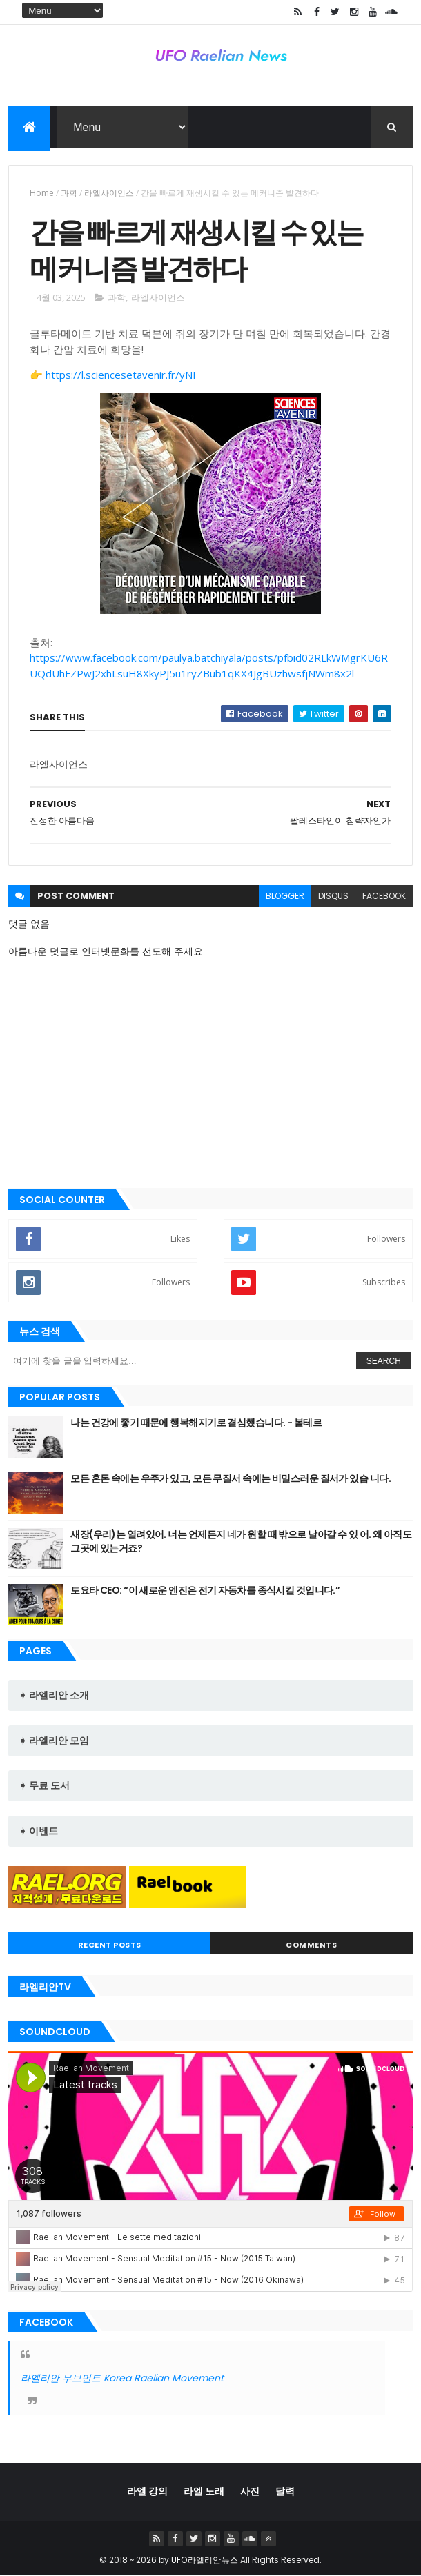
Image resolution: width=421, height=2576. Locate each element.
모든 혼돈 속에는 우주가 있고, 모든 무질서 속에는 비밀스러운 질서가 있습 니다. (230, 1478)
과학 (69, 193)
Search (383, 1361)
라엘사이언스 (109, 193)
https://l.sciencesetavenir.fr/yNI (121, 375)
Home (42, 193)
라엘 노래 (204, 2491)
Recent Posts (109, 1944)
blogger (285, 896)
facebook (384, 896)
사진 (250, 2491)
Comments (311, 1944)
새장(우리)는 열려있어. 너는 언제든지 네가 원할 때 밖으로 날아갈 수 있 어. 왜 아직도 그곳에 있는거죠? (240, 1541)
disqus (333, 896)
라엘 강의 (147, 2491)
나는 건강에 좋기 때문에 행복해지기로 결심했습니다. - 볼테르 (196, 1422)
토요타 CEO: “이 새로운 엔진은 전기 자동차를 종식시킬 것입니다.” (205, 1590)
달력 (285, 2491)
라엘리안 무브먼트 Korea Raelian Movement (122, 2378)
